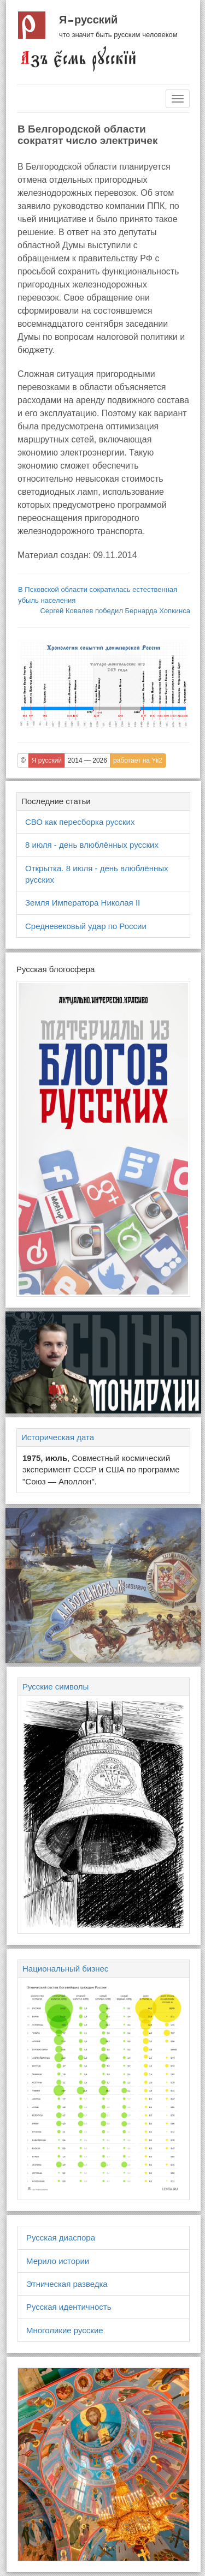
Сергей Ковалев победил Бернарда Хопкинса (115, 611)
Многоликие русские (64, 2330)
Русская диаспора (60, 2237)
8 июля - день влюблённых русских (92, 844)
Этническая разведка (67, 2284)
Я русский (88, 20)
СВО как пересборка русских (79, 821)
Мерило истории (57, 2261)
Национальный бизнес (65, 1968)
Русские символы (55, 1686)
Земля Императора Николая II (82, 902)
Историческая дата (57, 1437)
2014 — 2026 (87, 760)
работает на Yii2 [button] (137, 760)
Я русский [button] (47, 760)
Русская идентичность (69, 2306)
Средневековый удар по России (86, 926)
